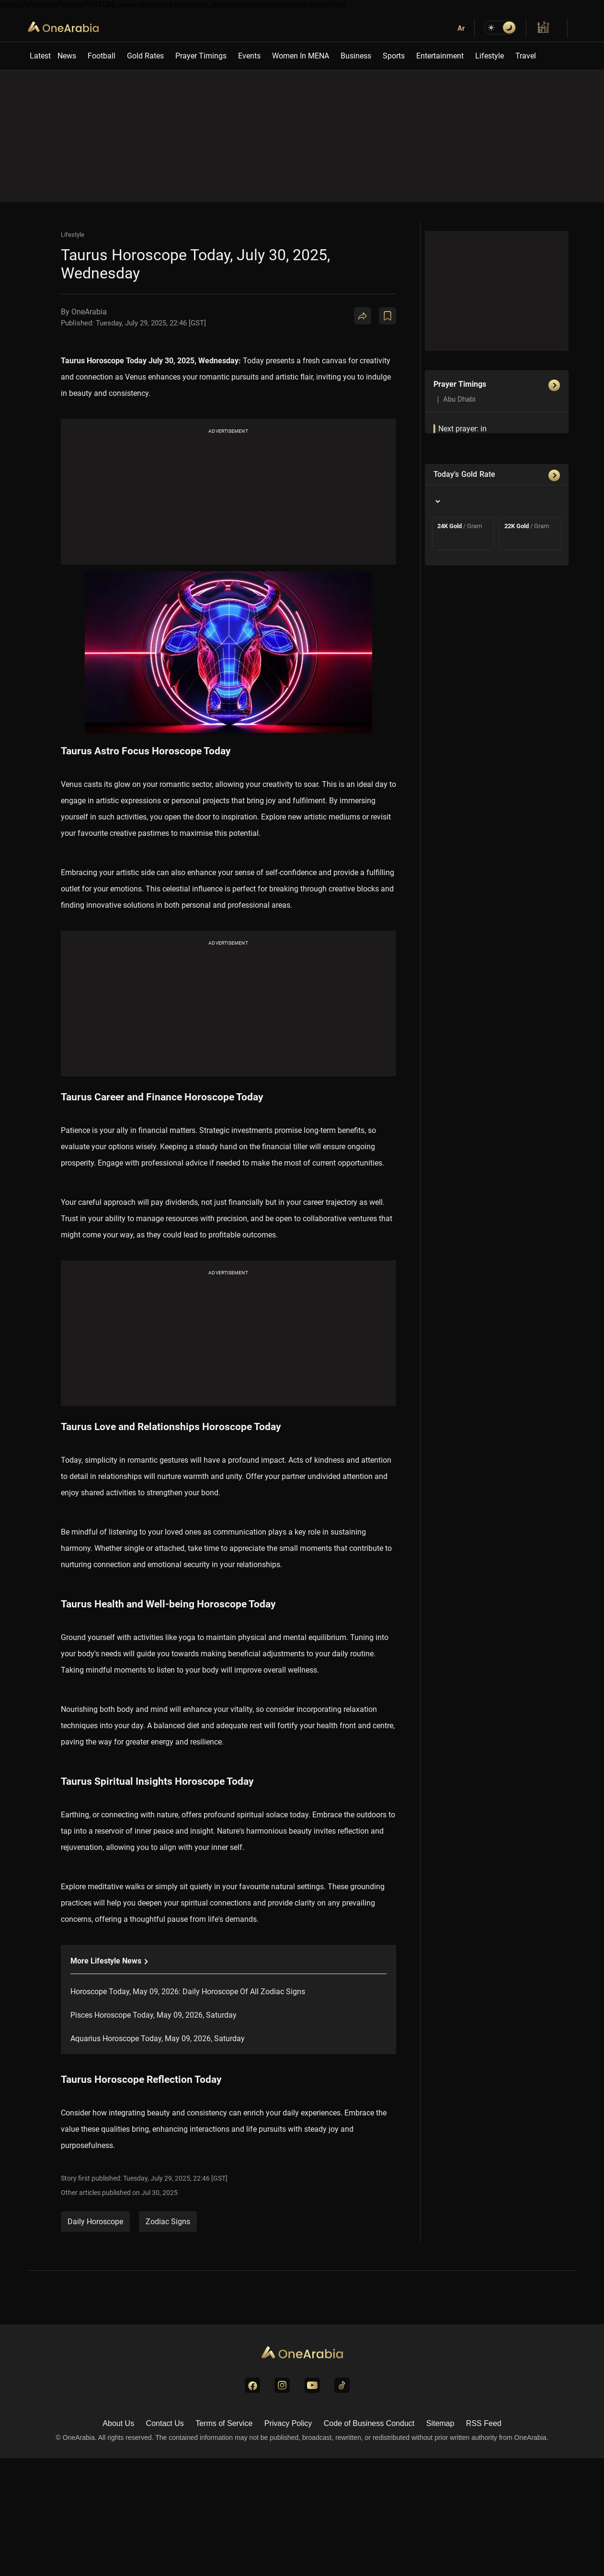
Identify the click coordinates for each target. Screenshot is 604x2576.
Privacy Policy (288, 2423)
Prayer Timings (201, 55)
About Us (118, 2423)
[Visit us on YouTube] (312, 2385)
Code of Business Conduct (369, 2423)
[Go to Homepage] (302, 2353)
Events (249, 55)
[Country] (437, 501)
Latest (40, 55)
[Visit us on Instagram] (282, 2385)
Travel (525, 55)
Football (101, 55)
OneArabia (63, 34)
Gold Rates (145, 55)
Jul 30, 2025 (159, 2192)
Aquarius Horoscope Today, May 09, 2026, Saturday (157, 2038)
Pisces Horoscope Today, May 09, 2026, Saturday (153, 2015)
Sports (394, 55)
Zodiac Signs (168, 2221)
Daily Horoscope (95, 2221)
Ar (461, 28)
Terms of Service (223, 2423)
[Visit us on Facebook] (252, 2385)
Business (356, 55)
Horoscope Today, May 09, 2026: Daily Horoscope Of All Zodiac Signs (187, 1991)
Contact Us (165, 2423)
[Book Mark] (387, 315)
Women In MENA (300, 55)
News (66, 55)
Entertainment (440, 55)
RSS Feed (483, 2423)
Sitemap (440, 2423)
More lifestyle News (108, 1960)
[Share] (362, 315)
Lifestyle (489, 55)
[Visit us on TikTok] (342, 2385)
